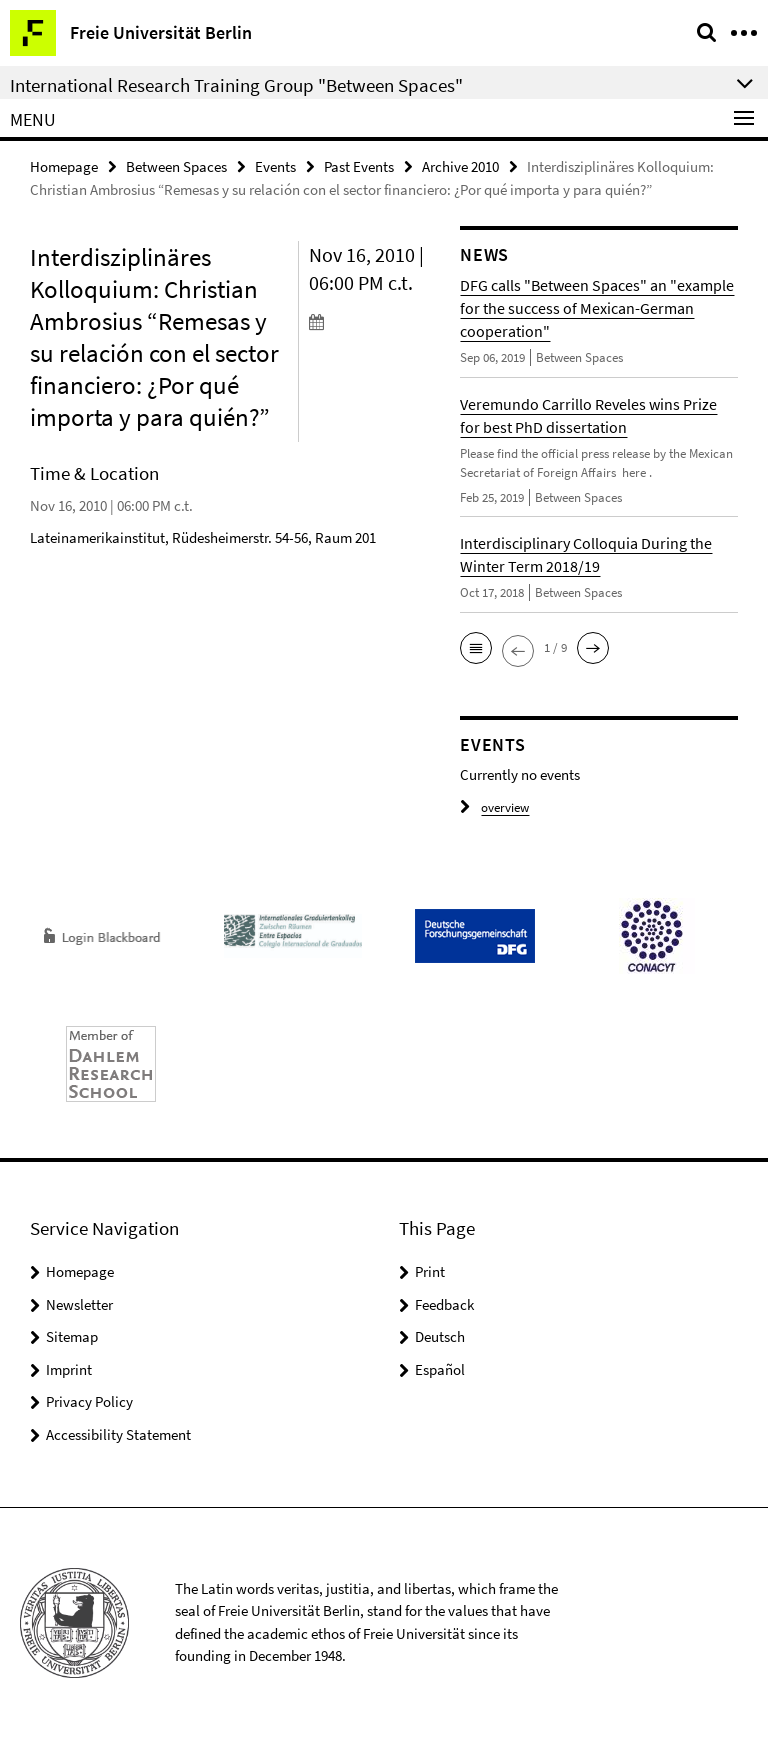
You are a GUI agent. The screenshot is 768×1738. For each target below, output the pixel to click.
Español (440, 1369)
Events (275, 166)
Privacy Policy (89, 1401)
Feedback (444, 1304)
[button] (476, 648)
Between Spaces (176, 166)
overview (494, 807)
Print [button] (430, 1271)
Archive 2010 (460, 166)
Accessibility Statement (118, 1434)
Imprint (69, 1369)
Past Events (359, 166)
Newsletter (79, 1304)
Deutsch (440, 1336)
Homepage (64, 166)
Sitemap (72, 1336)
